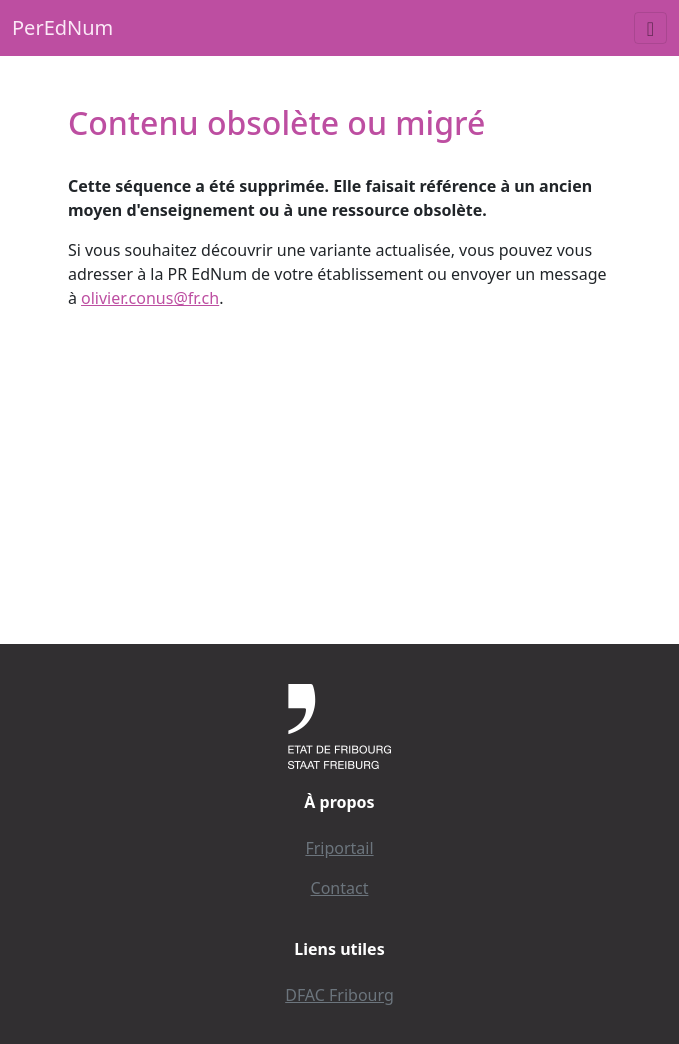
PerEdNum (62, 27)
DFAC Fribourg (339, 995)
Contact (340, 888)
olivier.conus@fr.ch (150, 298)
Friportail (339, 848)
